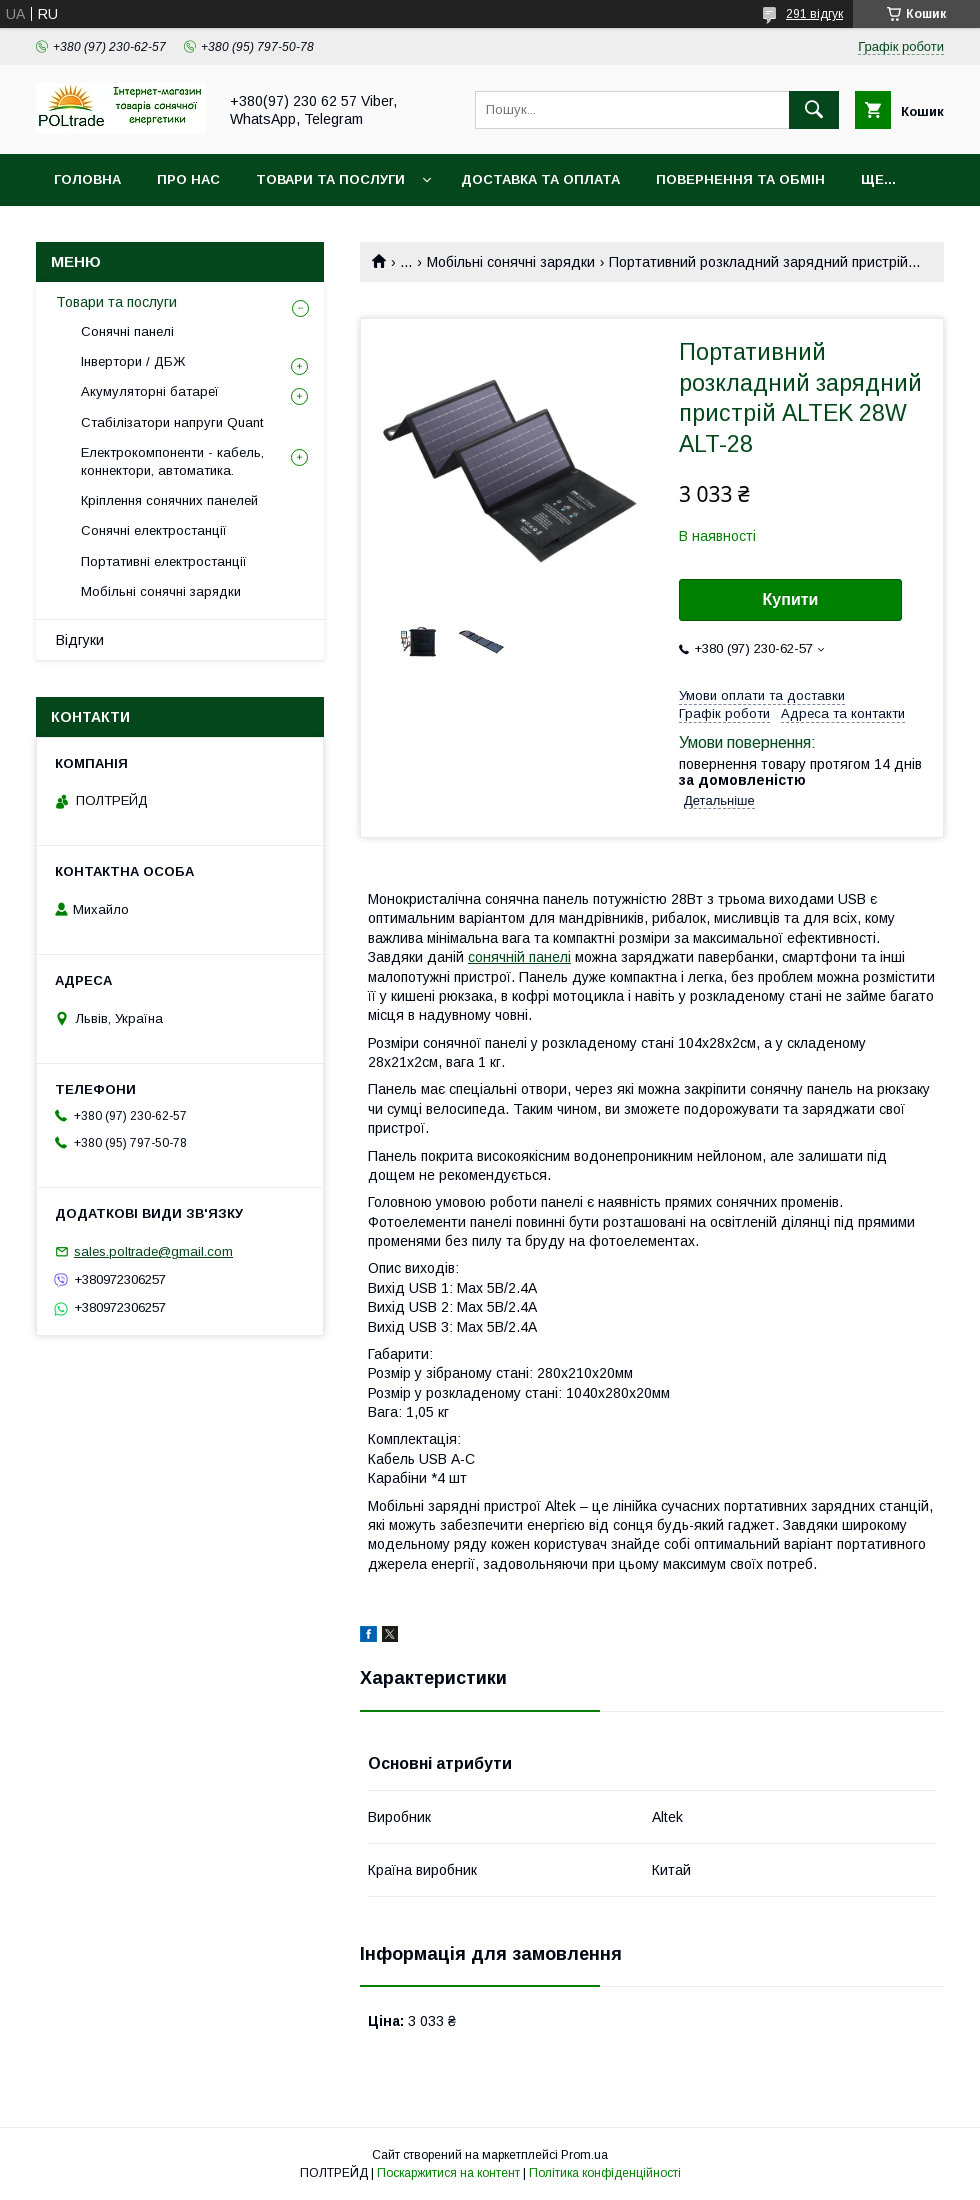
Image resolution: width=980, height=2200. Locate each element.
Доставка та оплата (540, 179)
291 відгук (814, 14)
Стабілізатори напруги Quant (172, 422)
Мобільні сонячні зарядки (511, 262)
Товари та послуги (330, 179)
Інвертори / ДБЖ (133, 361)
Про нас (188, 179)
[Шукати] (814, 110)
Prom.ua (584, 2155)
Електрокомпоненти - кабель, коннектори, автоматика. (172, 461)
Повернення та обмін (740, 179)
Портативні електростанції (164, 561)
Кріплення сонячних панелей (169, 500)
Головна (87, 179)
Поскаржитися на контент (448, 2173)
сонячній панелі (519, 957)
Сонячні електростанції (154, 530)
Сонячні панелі (127, 331)
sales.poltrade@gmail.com (153, 1251)
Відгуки (80, 640)
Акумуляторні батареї (150, 391)
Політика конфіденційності (605, 2173)
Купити (791, 599)
